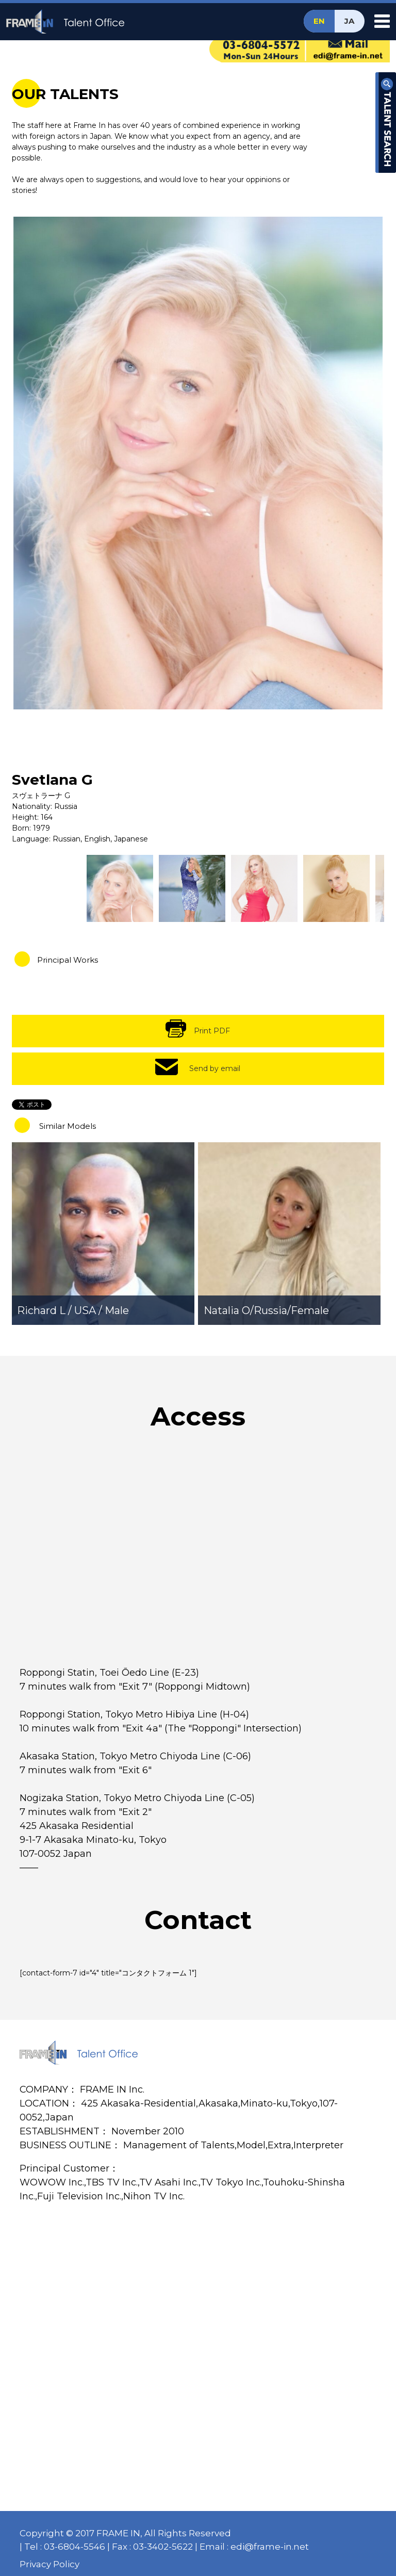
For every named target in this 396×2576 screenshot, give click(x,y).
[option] (198, 463)
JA (349, 21)
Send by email (214, 1068)
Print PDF (212, 1030)
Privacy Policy (49, 2564)
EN (319, 21)
